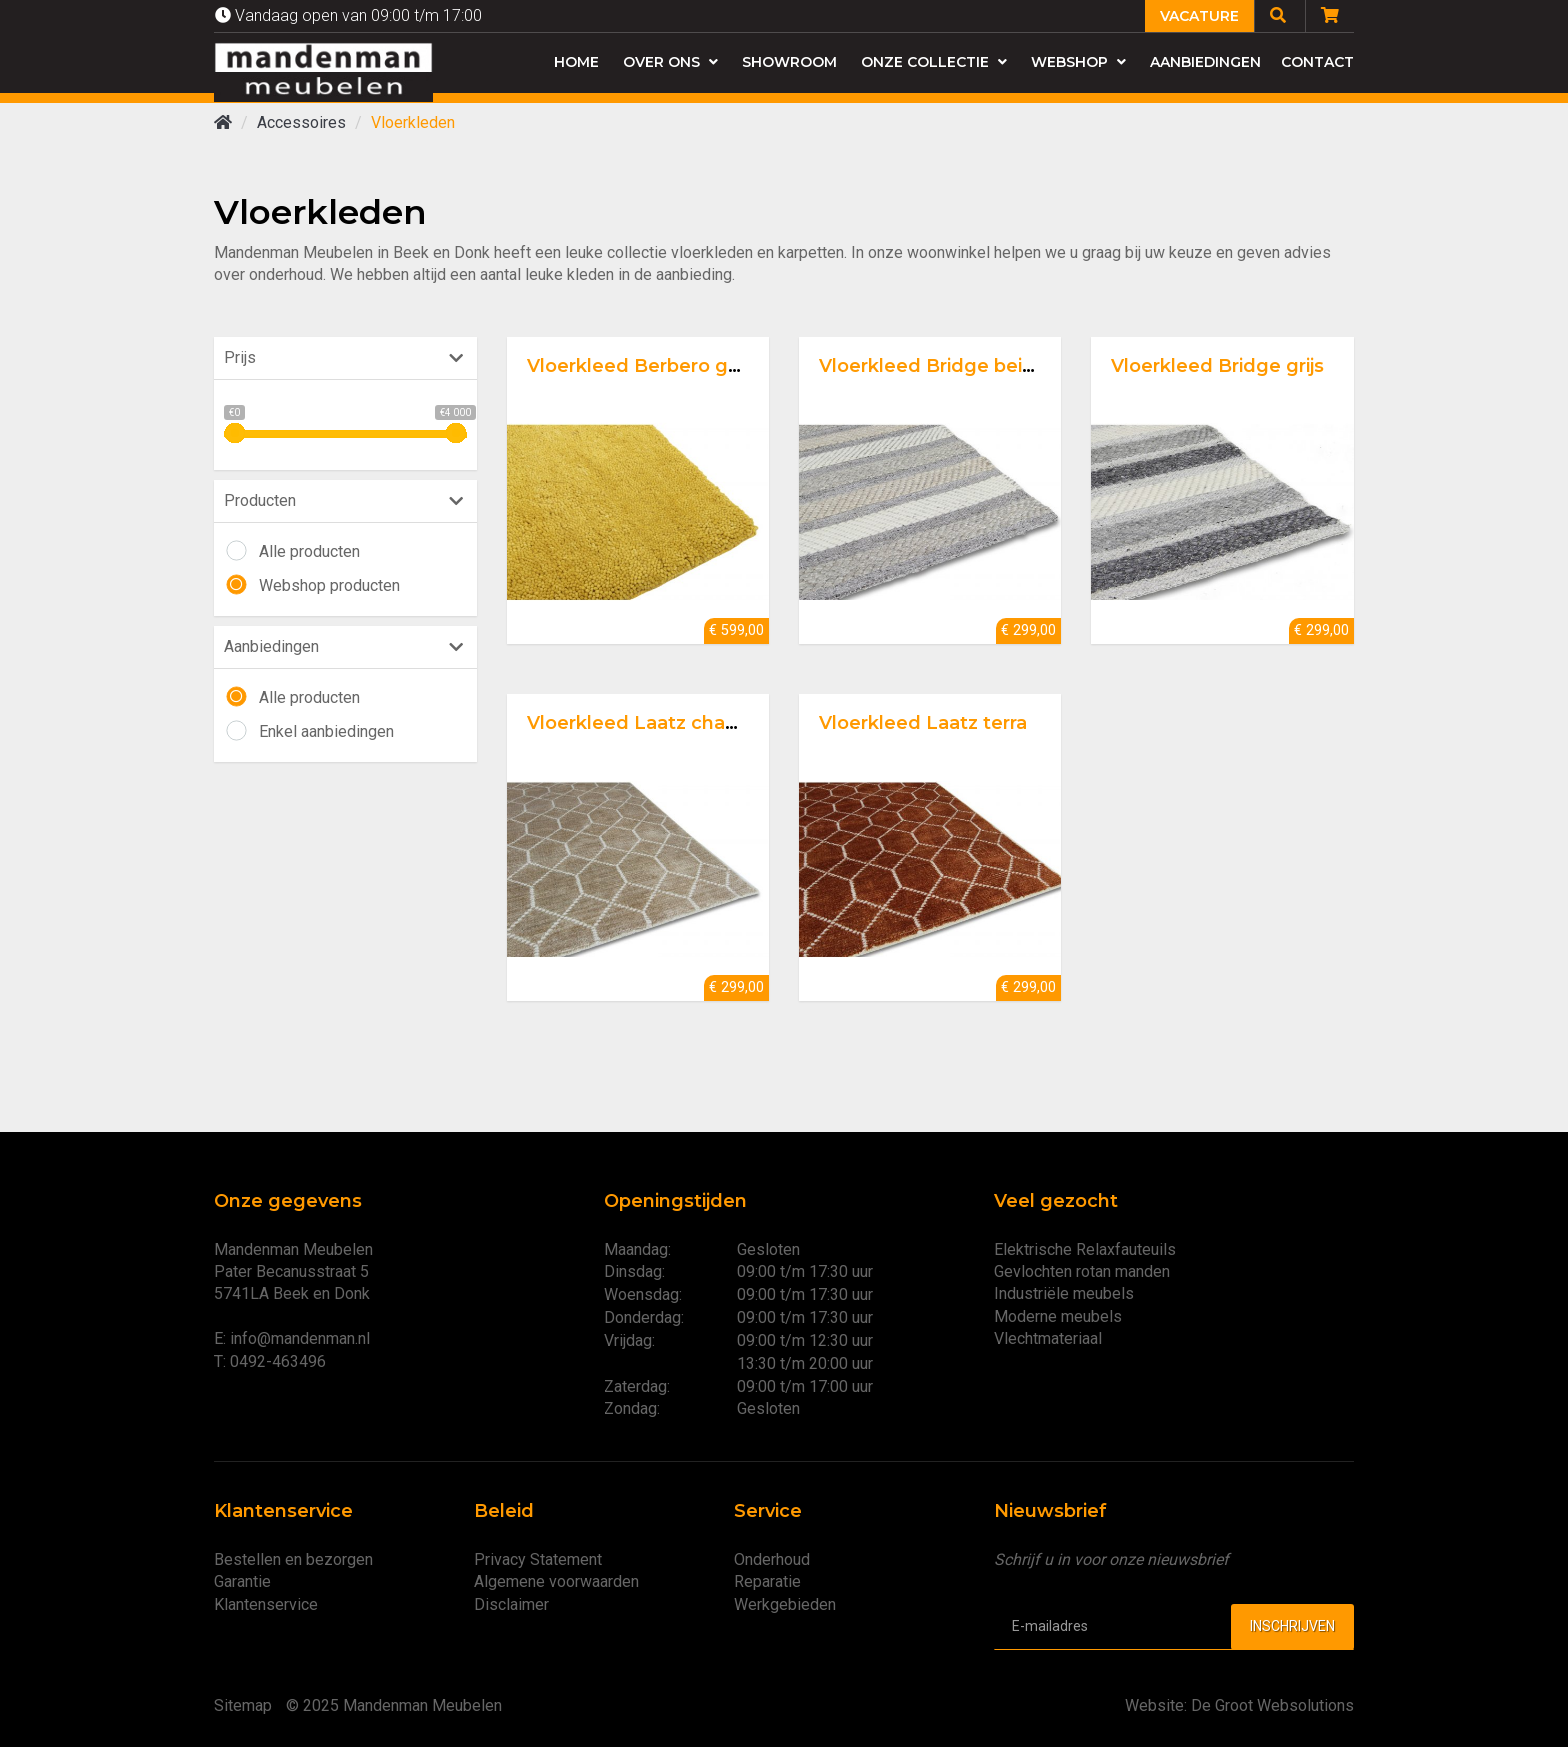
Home (576, 62)
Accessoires (301, 122)
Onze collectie (934, 62)
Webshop (1078, 62)
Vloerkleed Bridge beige (933, 366)
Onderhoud (772, 1559)
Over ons (670, 62)
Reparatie (767, 1581)
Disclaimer (511, 1604)
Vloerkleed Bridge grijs (1217, 366)
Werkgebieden (785, 1604)
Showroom (789, 62)
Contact (1317, 62)
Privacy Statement (538, 1559)
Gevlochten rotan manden (1082, 1271)
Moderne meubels (1058, 1316)
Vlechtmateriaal (1048, 1338)
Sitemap (243, 1705)
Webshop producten (329, 585)
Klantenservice (266, 1604)
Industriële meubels (1064, 1293)
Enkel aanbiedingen (326, 731)
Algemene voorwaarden (556, 1581)
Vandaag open (348, 15)
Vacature (1199, 16)
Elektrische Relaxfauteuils (1085, 1249)
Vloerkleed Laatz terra (923, 723)
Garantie (242, 1581)
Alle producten (309, 551)
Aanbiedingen (1205, 62)
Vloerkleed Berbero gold (642, 366)
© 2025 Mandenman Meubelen (394, 1705)
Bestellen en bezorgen (293, 1559)
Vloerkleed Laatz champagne (665, 723)
